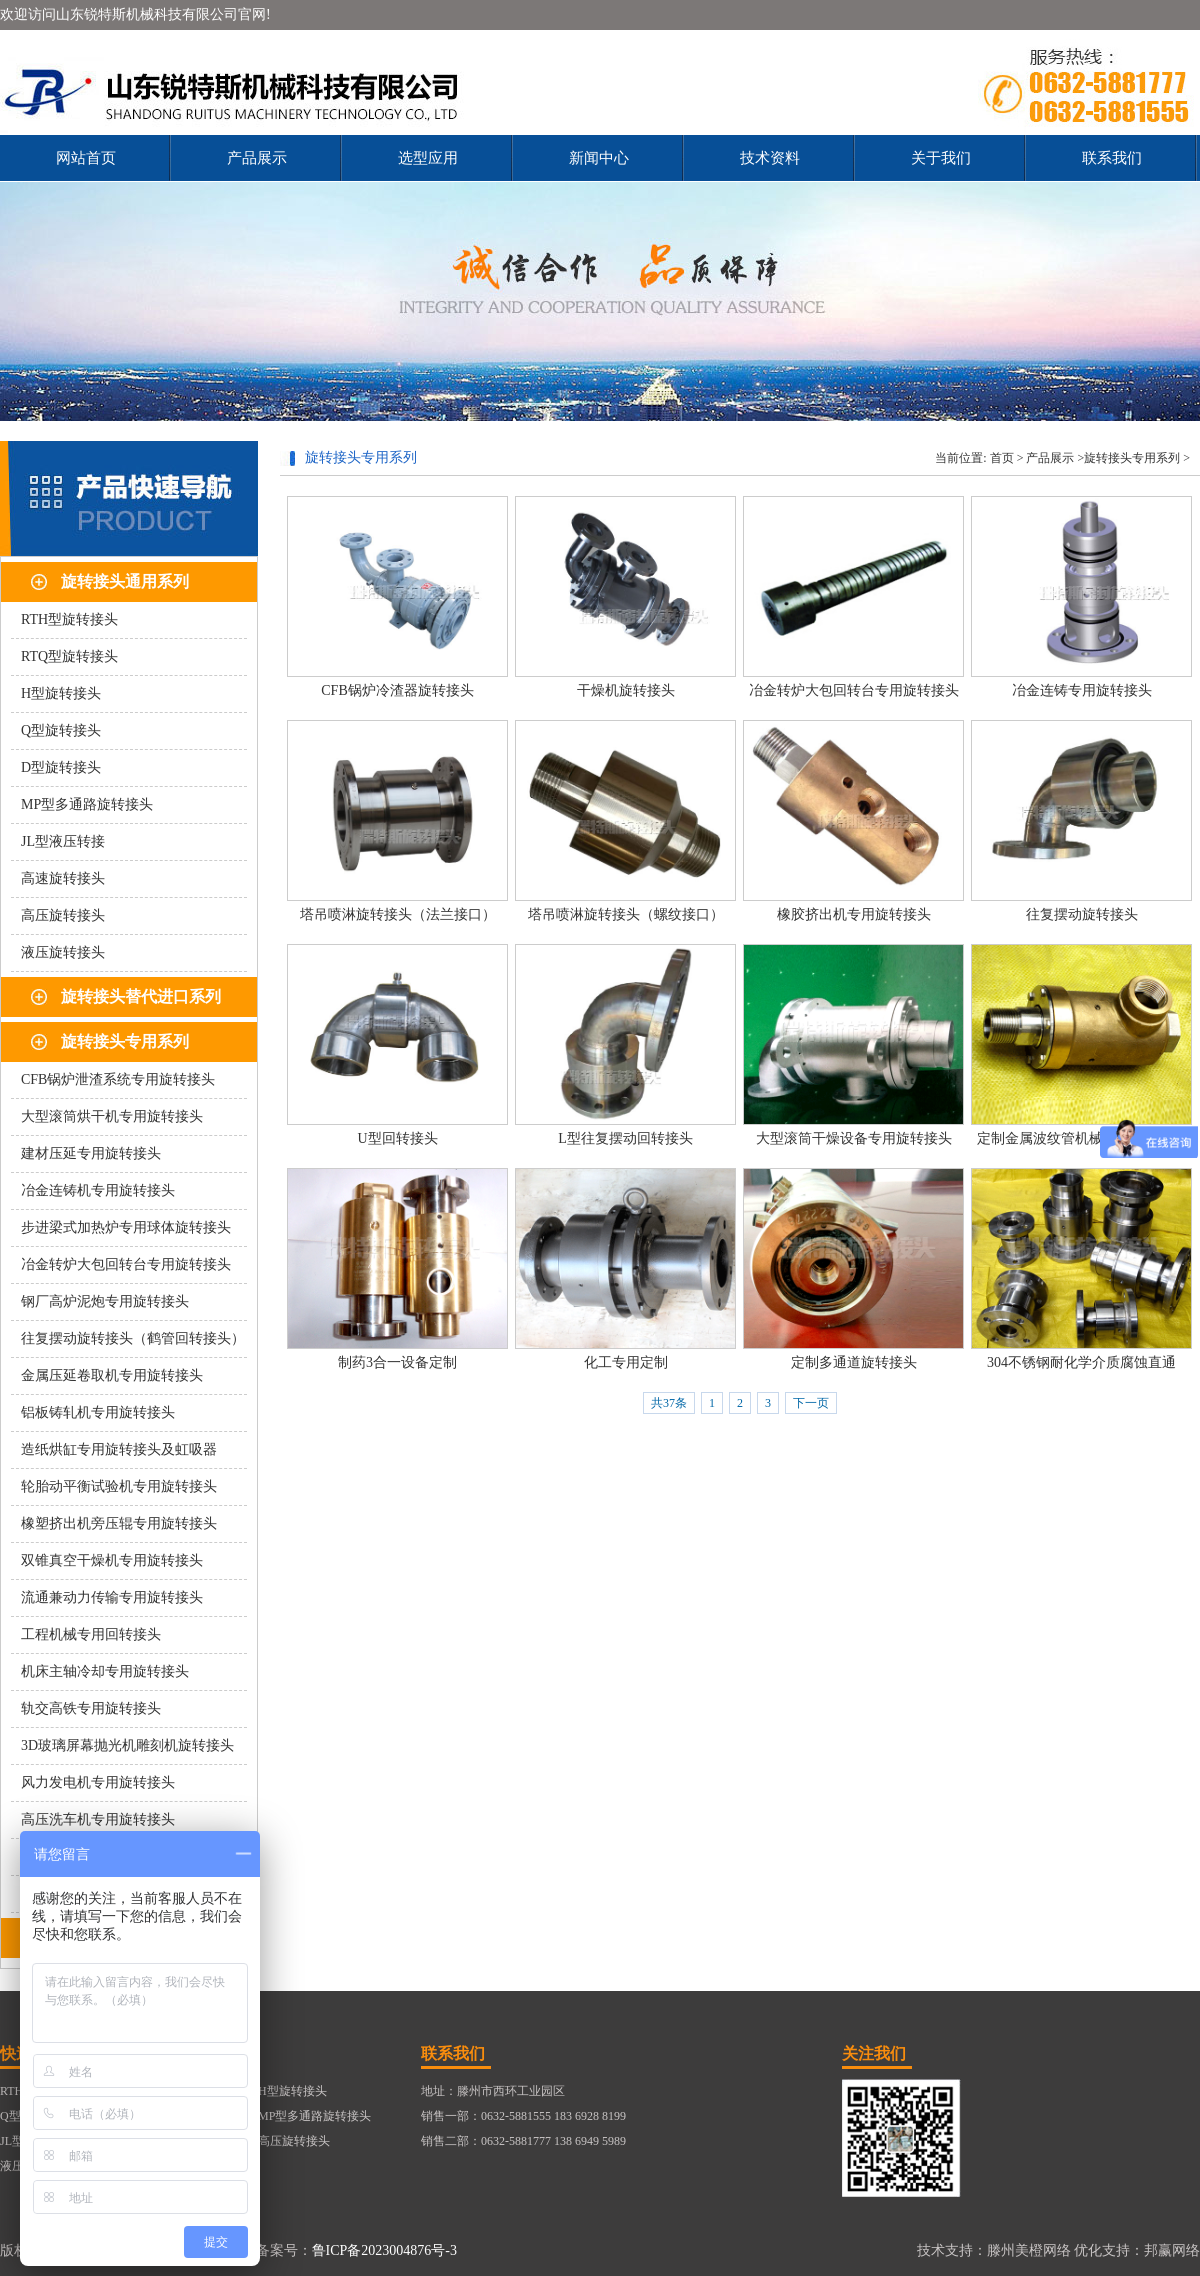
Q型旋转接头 (61, 730)
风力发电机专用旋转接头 (98, 1782)
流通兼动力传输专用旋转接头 (112, 1597)
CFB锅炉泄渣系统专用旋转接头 (118, 1079)
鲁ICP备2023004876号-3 (384, 2250)
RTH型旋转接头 (69, 619)
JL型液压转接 (63, 841)
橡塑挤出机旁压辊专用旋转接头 (119, 1523)
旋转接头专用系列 (125, 1041)
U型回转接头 (397, 1138)
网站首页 (86, 158)
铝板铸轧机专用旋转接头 (98, 1412)
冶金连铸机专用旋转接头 (98, 1190)
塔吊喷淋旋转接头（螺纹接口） (626, 914)
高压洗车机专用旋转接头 (98, 1819)
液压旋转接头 (63, 952)
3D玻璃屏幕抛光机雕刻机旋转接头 (127, 1745)
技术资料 (770, 158)
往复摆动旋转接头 (1082, 914)
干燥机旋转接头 (626, 690)
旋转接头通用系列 (125, 581)
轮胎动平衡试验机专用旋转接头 (119, 1486)
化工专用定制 (626, 1362)
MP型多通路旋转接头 (87, 804)
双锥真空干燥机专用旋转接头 (112, 1560)
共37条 (669, 1403)
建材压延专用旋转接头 (91, 1153)
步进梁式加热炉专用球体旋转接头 (126, 1227)
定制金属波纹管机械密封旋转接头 (1082, 1138)
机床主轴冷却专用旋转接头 (105, 1671)
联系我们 (1112, 158)
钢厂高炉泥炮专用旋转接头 (105, 1301)
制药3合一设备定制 (397, 1362)
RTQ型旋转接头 (69, 656)
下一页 (811, 1403)
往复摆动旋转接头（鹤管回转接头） (133, 1338)
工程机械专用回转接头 (91, 1634)
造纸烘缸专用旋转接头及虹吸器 (119, 1449)
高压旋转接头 (63, 915)
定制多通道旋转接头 (854, 1362)
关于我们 (941, 158)
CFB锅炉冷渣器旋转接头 (397, 690)
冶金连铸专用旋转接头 (1082, 690)
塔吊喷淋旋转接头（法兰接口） (398, 914)
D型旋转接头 (61, 767)
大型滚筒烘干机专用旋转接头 (112, 1116)
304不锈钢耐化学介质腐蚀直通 (1081, 1362)
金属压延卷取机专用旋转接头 (112, 1375)
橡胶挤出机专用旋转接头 (854, 914)
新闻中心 (599, 158)
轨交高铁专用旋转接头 (91, 1708)
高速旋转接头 (63, 878)
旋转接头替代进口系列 (141, 996)
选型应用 (428, 158)
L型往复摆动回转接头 (625, 1138)
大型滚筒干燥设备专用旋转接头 (854, 1138)
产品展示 (257, 158)
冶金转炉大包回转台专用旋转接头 (126, 1264)
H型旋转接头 (61, 693)
